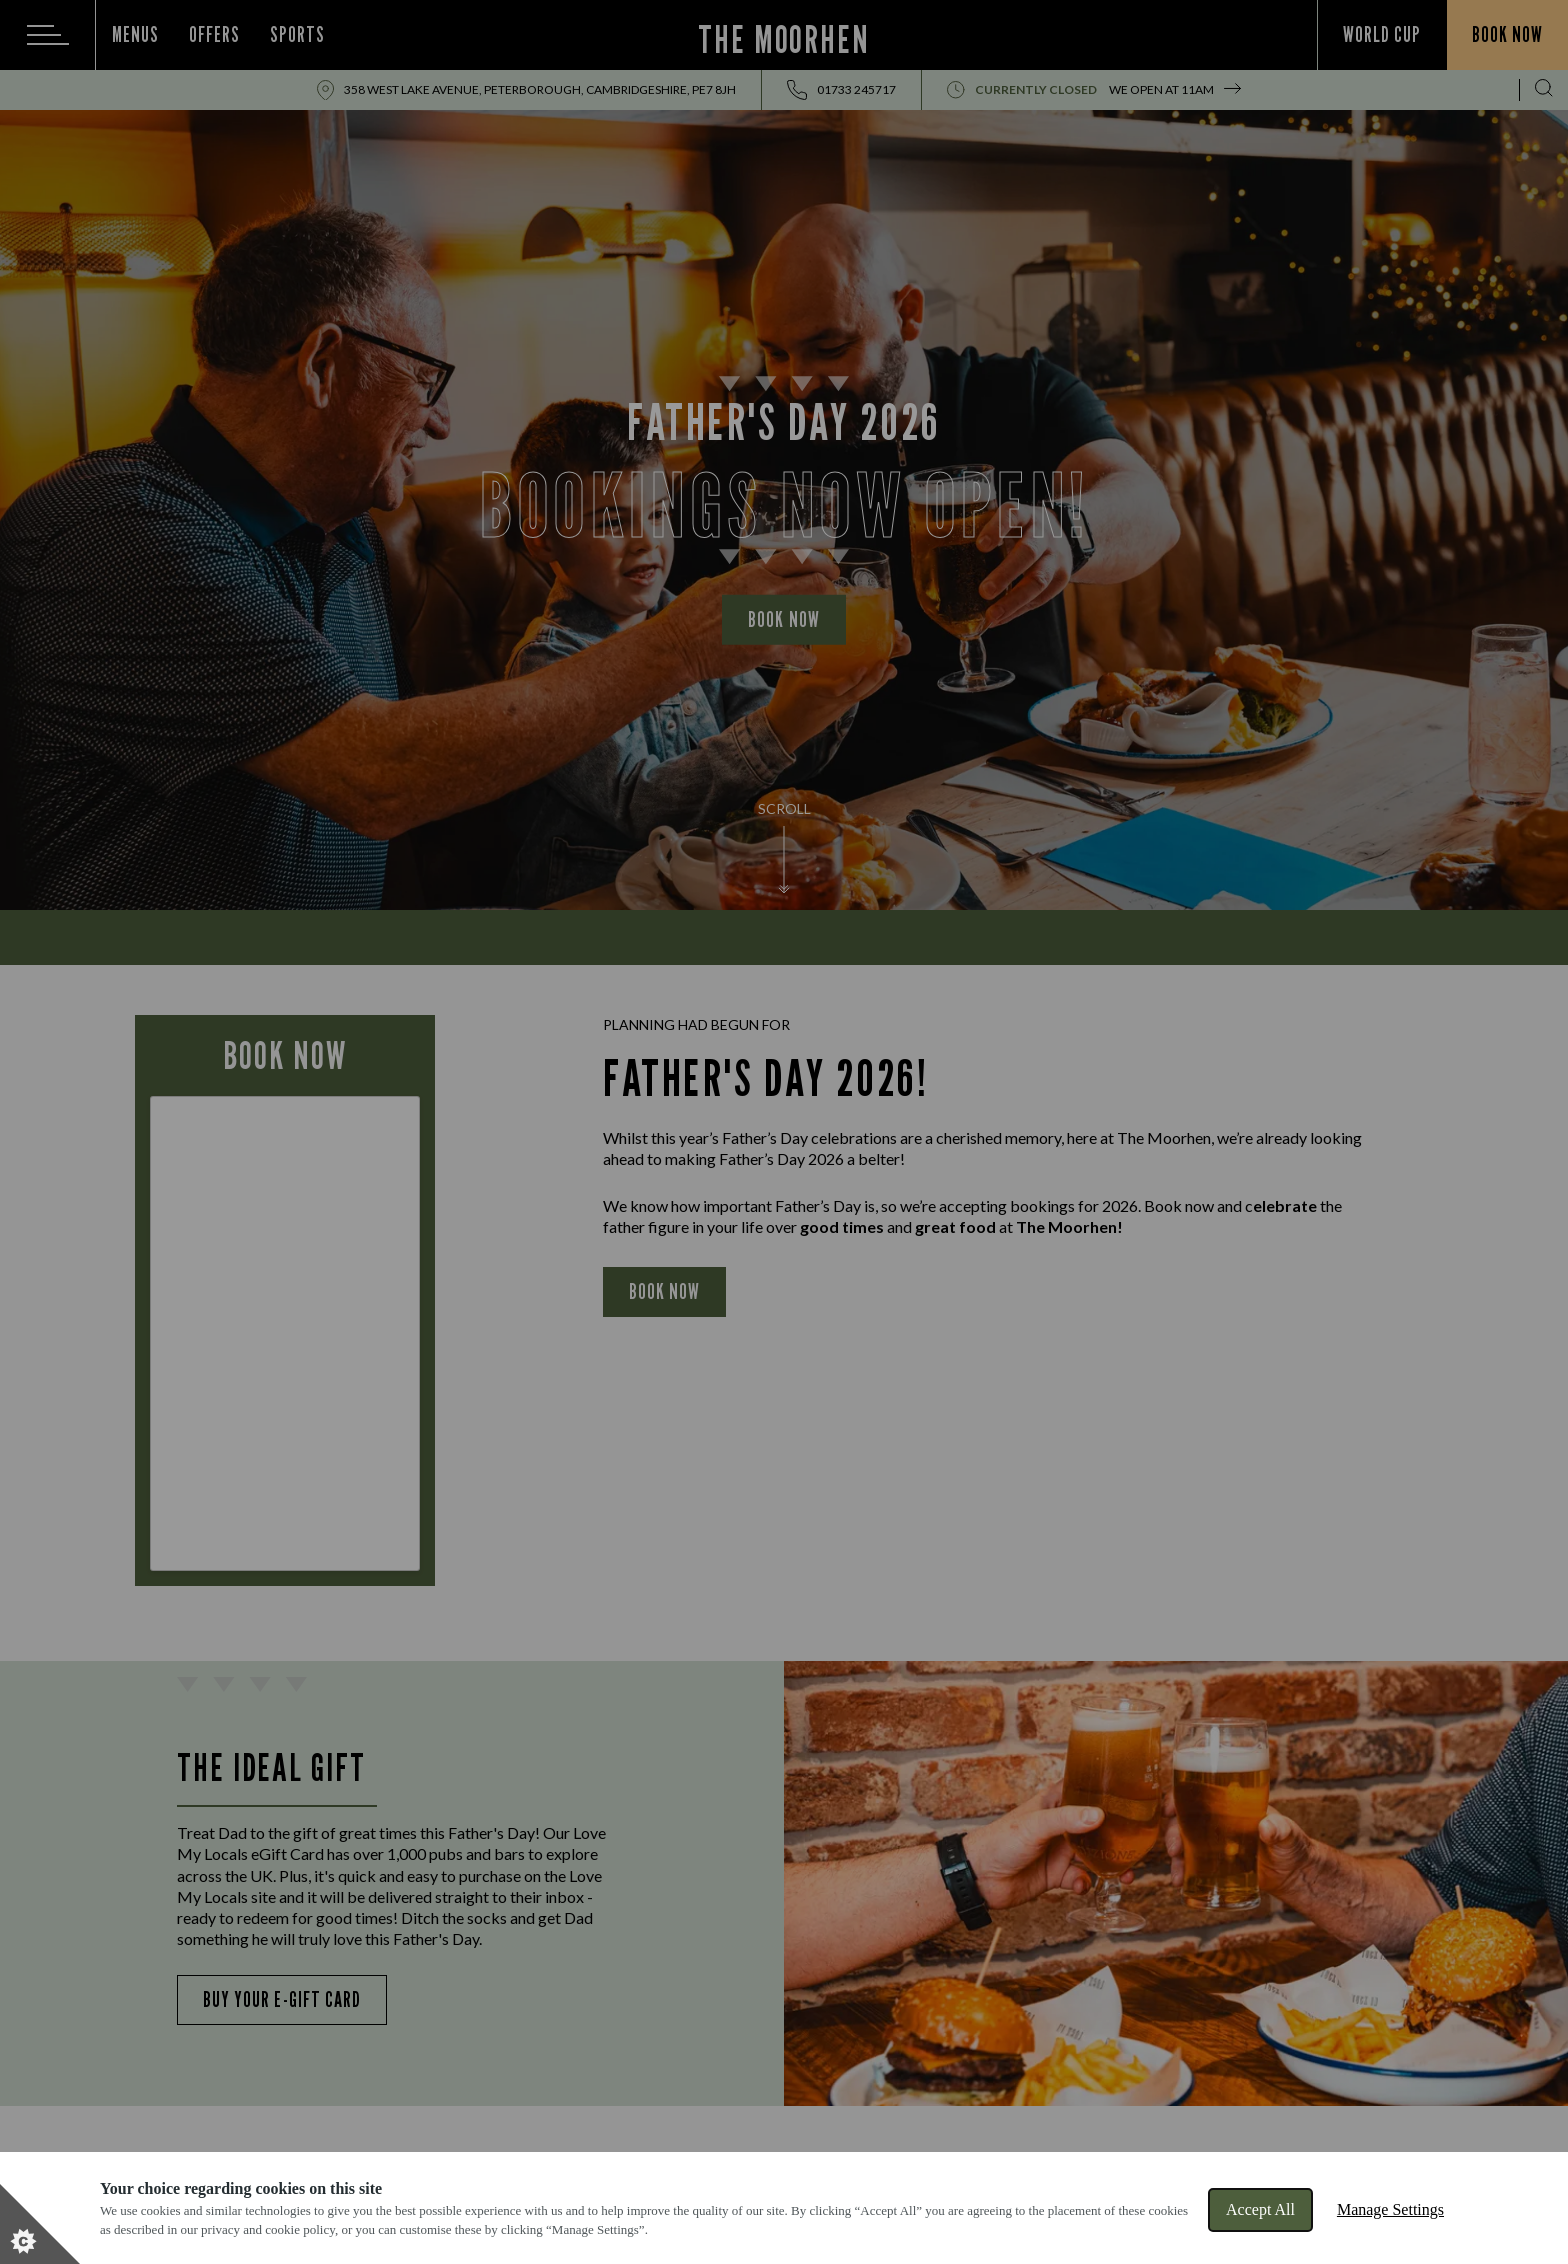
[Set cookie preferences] (40, 2224)
